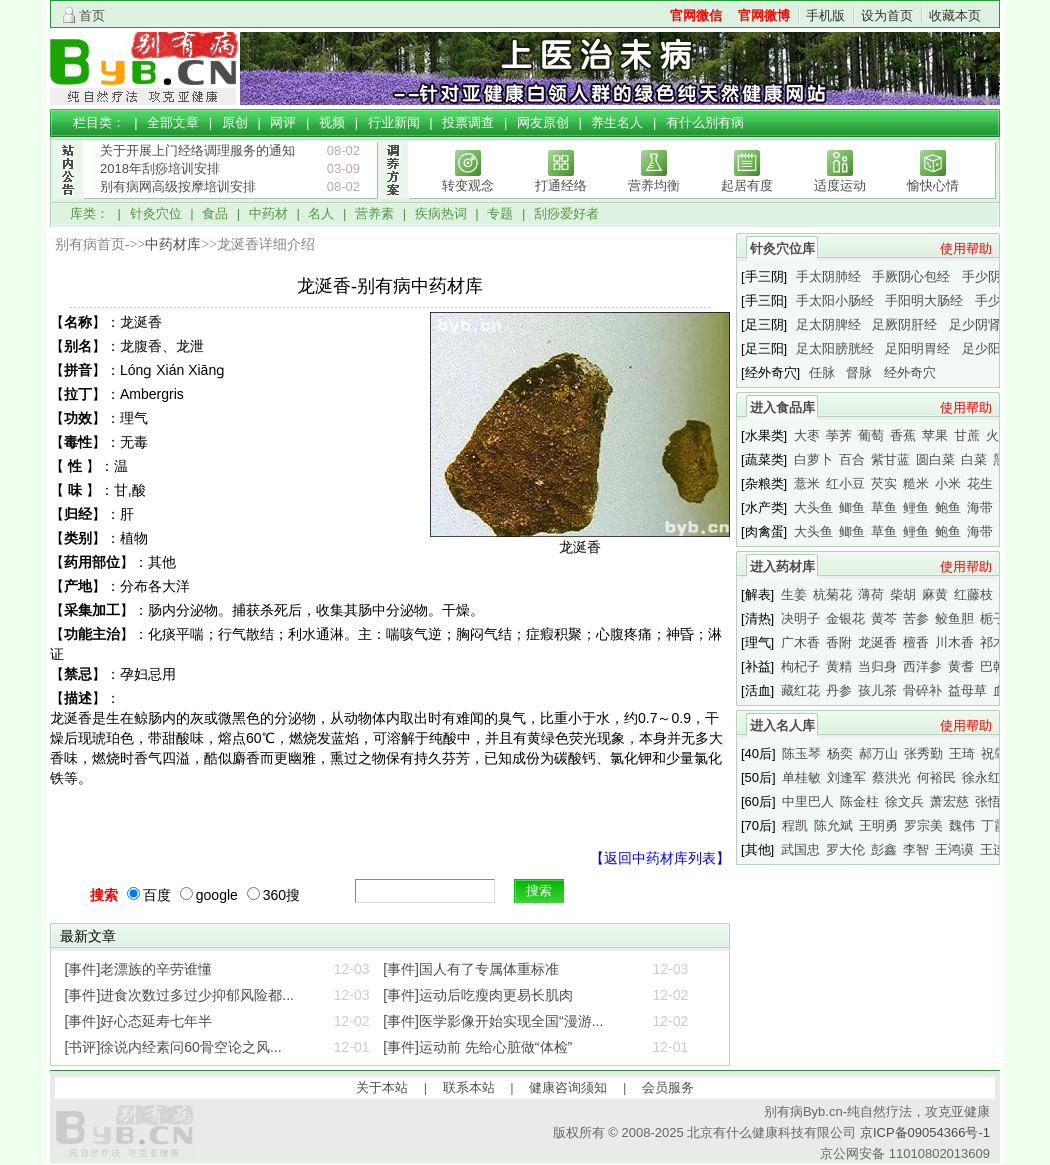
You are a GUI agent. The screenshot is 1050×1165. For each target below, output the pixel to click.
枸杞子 (800, 666)
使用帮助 (966, 248)
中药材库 (173, 244)
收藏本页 (955, 15)
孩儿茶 (877, 690)
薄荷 (871, 594)
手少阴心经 (994, 276)
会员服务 (668, 1087)
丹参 (839, 690)
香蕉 (903, 435)
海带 (980, 507)
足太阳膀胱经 (835, 348)
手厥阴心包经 (911, 276)
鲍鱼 (948, 507)
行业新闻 (394, 122)
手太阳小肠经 (835, 300)
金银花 (845, 618)
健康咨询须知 (568, 1087)
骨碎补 (922, 690)
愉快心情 (933, 185)
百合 (852, 459)
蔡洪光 (891, 777)
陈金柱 (859, 801)
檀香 (916, 642)
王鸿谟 (954, 849)
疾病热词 (441, 213)
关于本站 (382, 1087)
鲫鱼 (852, 507)
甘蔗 (967, 435)
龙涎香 (877, 642)
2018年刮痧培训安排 (160, 168)
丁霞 (994, 825)
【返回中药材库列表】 (660, 858)
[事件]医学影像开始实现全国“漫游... (493, 1021)
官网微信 (696, 15)
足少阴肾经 (981, 324)
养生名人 (617, 122)
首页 (92, 15)
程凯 (795, 825)
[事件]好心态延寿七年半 (139, 1021)
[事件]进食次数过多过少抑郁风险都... (179, 995)
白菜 (974, 459)
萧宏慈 (949, 801)
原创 (235, 122)
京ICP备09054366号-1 (925, 1132)
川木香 (954, 642)
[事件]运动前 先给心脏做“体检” (477, 1047)
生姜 (794, 594)
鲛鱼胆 (954, 618)
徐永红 (981, 777)
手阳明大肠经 (924, 300)
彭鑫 (884, 849)
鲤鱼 (916, 507)
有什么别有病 (705, 122)
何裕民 (936, 777)
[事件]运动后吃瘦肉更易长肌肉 (478, 995)
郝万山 (878, 753)
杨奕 (840, 753)
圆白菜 (935, 459)
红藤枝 (973, 594)
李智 (916, 849)
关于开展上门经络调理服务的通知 (197, 150)
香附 (839, 642)
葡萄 (871, 435)
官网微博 (764, 15)
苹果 (935, 435)
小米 (948, 483)
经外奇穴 (910, 372)
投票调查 (468, 122)
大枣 (807, 435)
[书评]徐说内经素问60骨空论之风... (173, 1047)
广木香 (800, 642)
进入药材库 (782, 566)
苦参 (916, 618)
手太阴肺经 (828, 276)
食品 (215, 213)
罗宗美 (923, 825)
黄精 (839, 666)
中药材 (268, 213)
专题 (500, 213)
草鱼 (884, 507)
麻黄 (935, 594)
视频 (332, 122)
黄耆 (961, 666)
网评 (283, 122)
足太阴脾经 (828, 324)
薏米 (807, 483)
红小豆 (845, 483)
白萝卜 (813, 459)
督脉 (859, 372)
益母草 (967, 690)
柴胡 (903, 594)
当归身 (877, 666)
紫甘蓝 (890, 459)
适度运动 (840, 185)
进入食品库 (782, 407)
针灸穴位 (156, 213)
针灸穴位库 (782, 248)
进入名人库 (782, 725)
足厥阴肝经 (904, 324)
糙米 (916, 483)
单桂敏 (801, 777)
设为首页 (887, 15)
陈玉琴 (801, 753)
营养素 (374, 213)
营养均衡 (654, 185)
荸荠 (839, 435)
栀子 (993, 618)
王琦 (962, 753)
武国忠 (800, 849)
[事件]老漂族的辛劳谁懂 (139, 969)
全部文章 (173, 122)
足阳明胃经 (917, 348)
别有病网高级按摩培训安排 (178, 186)
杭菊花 (832, 594)
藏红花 (800, 690)
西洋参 (922, 666)
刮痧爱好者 (566, 213)
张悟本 (994, 801)
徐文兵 (904, 801)
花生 (980, 483)
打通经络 (561, 185)
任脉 (822, 372)
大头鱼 (813, 507)
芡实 (884, 483)
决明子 (800, 618)
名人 (321, 213)
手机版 (825, 15)
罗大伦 (845, 849)
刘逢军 (846, 777)
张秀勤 (923, 753)
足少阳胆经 (994, 348)
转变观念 (468, 185)
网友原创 (543, 122)
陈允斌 (833, 825)
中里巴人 (808, 801)
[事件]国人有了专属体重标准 (471, 969)
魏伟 (962, 825)
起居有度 (747, 185)
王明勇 (878, 825)
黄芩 (884, 618)
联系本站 (469, 1087)
